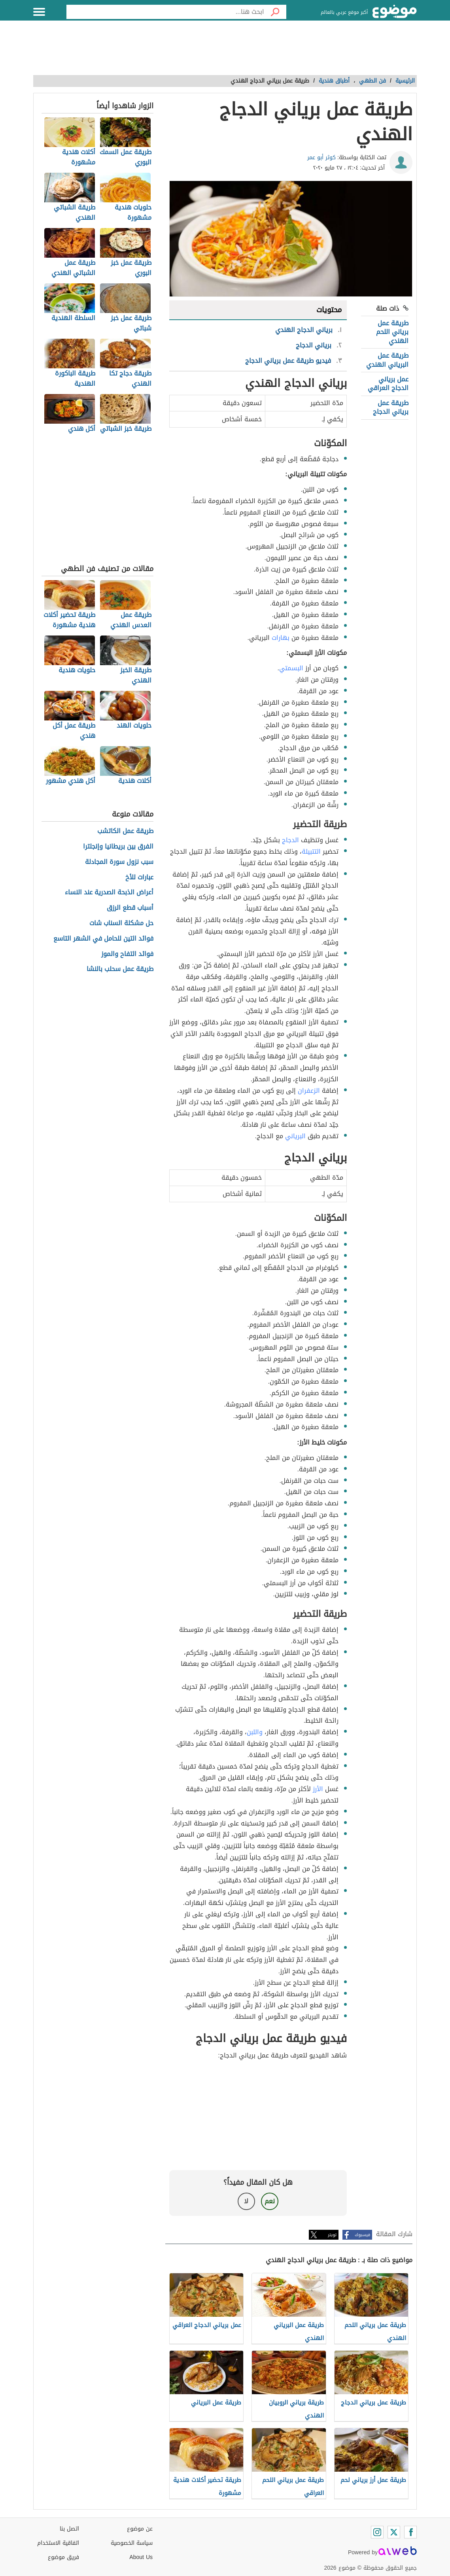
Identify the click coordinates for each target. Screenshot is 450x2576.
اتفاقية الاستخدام (58, 2543)
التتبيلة (311, 851)
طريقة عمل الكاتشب (125, 831)
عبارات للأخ (139, 877)
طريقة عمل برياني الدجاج (390, 407)
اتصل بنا (69, 2528)
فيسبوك (362, 2235)
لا (246, 2201)
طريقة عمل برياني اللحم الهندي (392, 332)
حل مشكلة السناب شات (121, 923)
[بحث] (275, 12)
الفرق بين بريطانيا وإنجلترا (118, 846)
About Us (141, 2557)
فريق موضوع (63, 2557)
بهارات (280, 638)
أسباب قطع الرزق (130, 908)
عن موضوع (140, 2528)
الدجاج (290, 840)
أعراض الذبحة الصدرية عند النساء (109, 892)
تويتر (332, 2235)
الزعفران (309, 1090)
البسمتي (291, 668)
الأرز (318, 1789)
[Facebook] (410, 2532)
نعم (270, 2201)
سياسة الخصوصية (132, 2543)
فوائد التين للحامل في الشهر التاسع (103, 939)
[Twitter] (394, 2532)
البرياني (295, 1136)
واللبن (255, 1732)
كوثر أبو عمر (321, 157)
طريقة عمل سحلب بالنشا (120, 969)
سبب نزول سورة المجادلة (119, 862)
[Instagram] (377, 2532)
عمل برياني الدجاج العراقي (388, 383)
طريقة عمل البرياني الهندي (387, 359)
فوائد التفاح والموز (127, 954)
